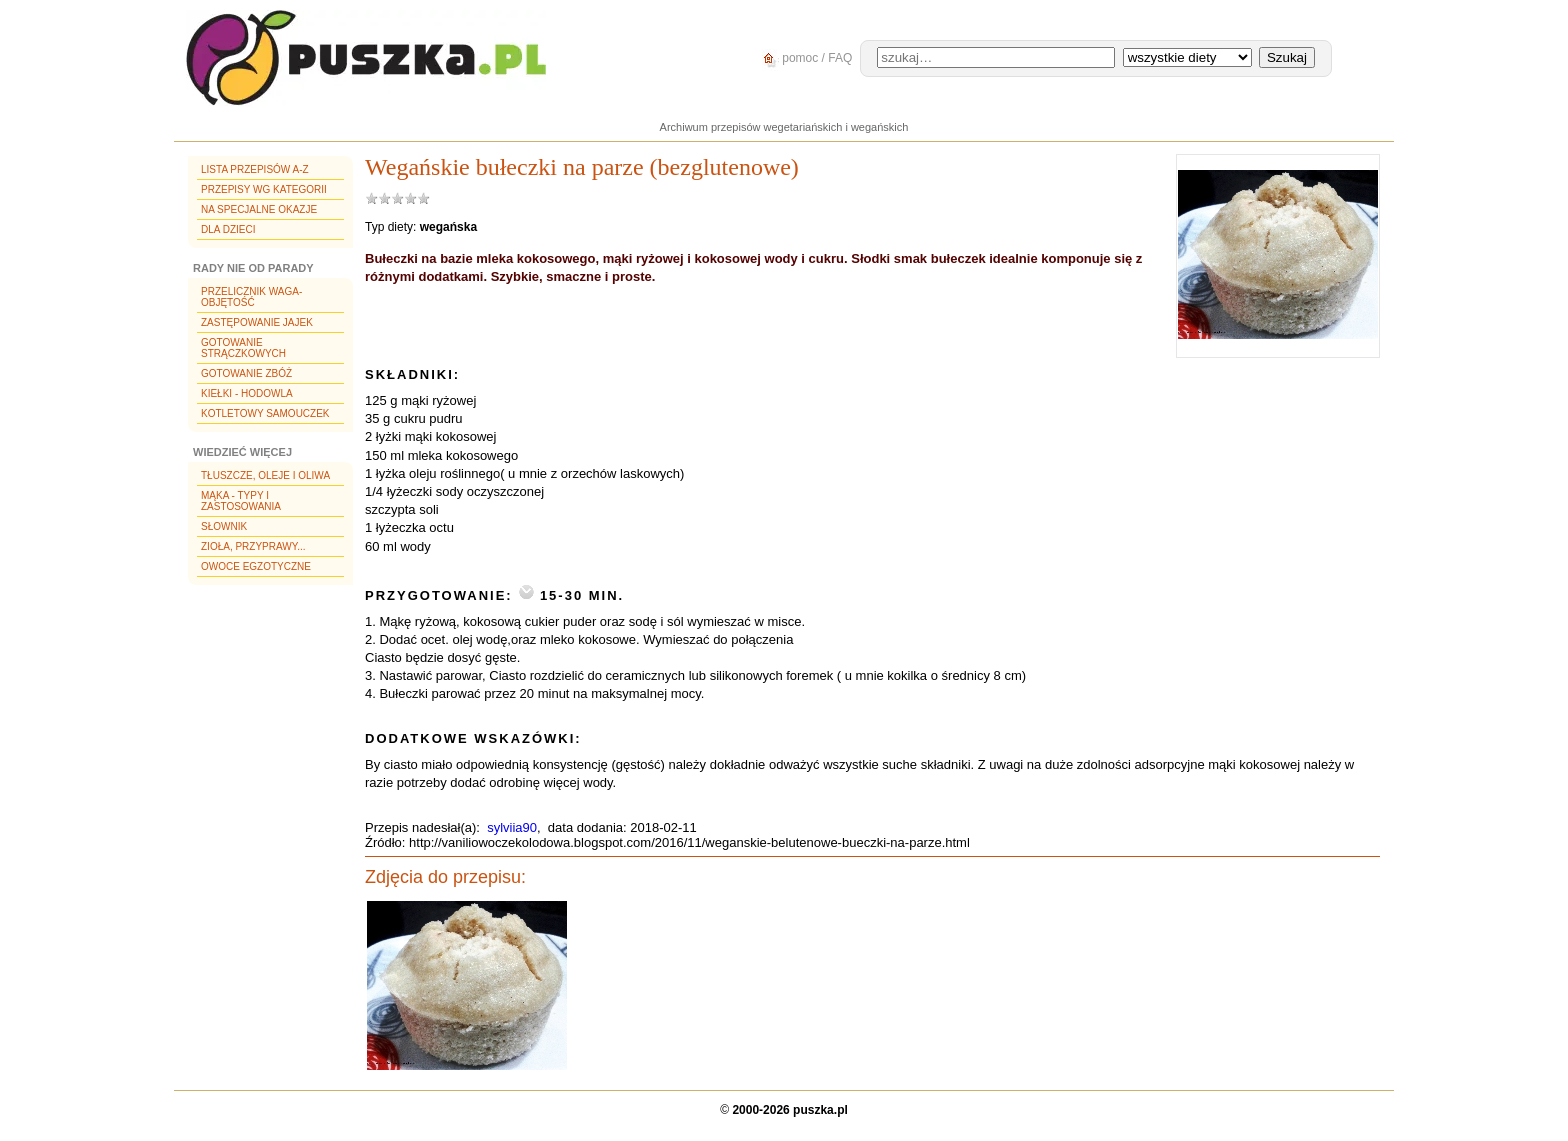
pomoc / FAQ (804, 58)
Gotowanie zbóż (246, 373)
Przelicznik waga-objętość (251, 297)
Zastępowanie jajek (257, 322)
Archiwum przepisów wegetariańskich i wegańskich (784, 127)
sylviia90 (512, 827)
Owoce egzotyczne (256, 566)
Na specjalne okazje (259, 209)
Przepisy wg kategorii (264, 189)
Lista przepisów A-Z (255, 169)
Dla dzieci (228, 229)
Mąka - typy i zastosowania (241, 501)
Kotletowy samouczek (265, 413)
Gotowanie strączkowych (243, 348)
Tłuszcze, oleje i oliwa (265, 475)
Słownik (224, 526)
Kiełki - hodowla (247, 393)
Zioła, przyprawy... (253, 546)
